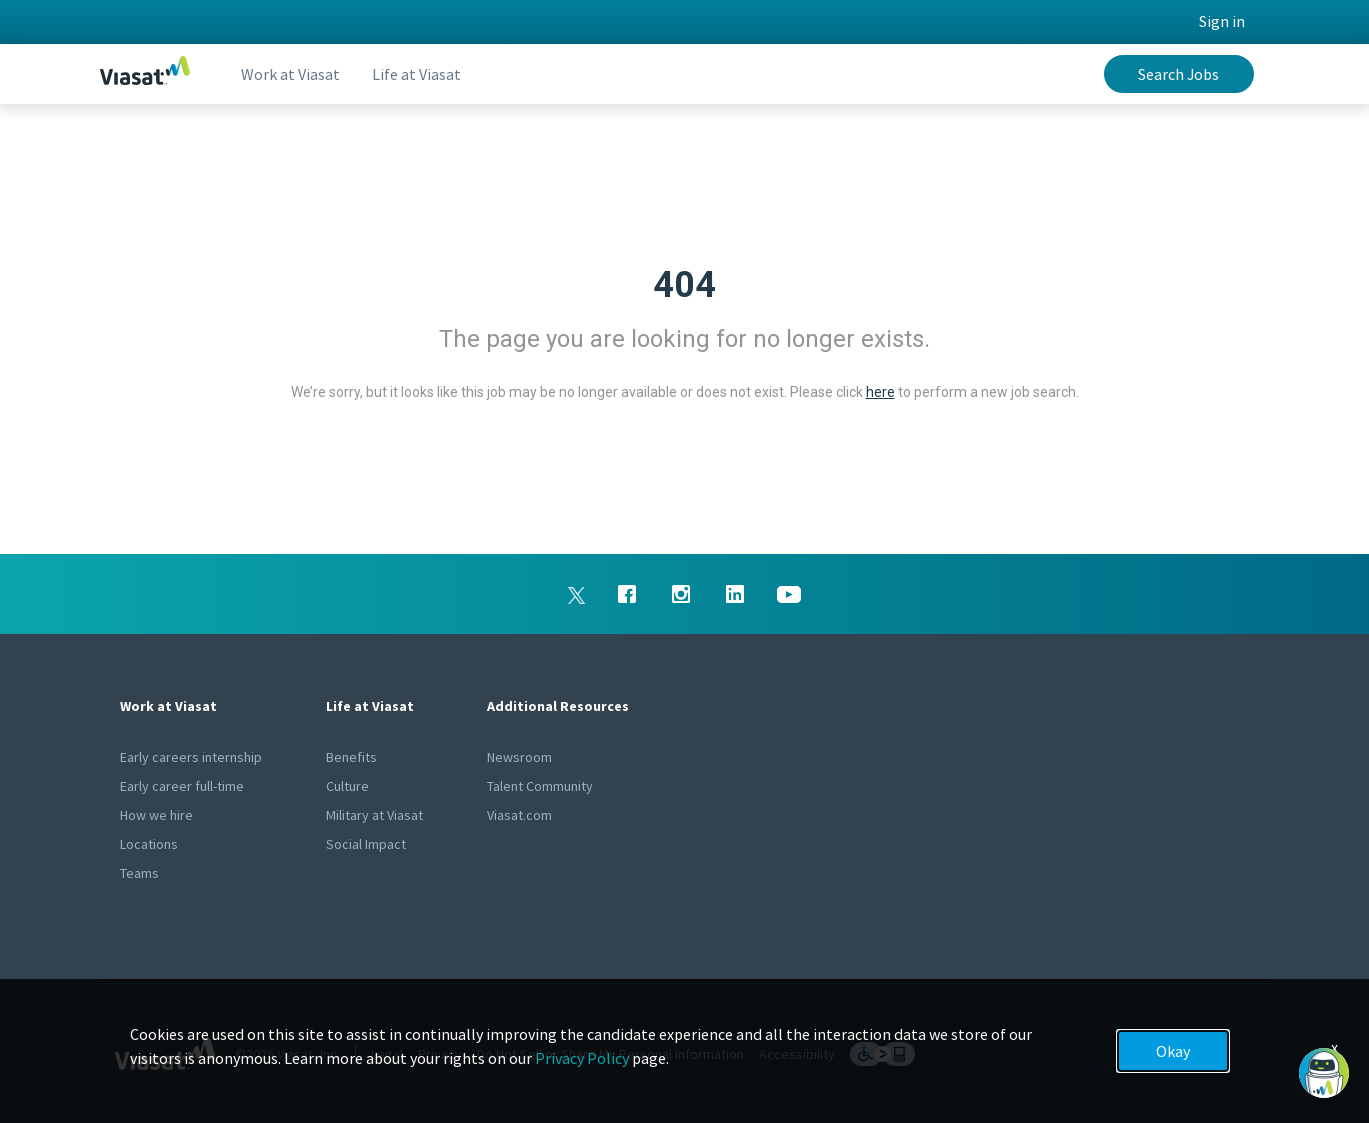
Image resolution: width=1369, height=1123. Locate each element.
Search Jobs (1178, 74)
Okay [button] (1173, 1051)
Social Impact (366, 844)
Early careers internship (191, 757)
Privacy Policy (582, 1058)
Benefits (351, 757)
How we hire (156, 815)
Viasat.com (519, 815)
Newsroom (519, 757)
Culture (347, 786)
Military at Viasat (374, 815)
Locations (149, 844)
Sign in (1222, 21)
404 (684, 285)
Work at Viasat (290, 74)
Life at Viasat (416, 74)
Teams (139, 873)
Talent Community (540, 786)
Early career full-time (182, 786)
